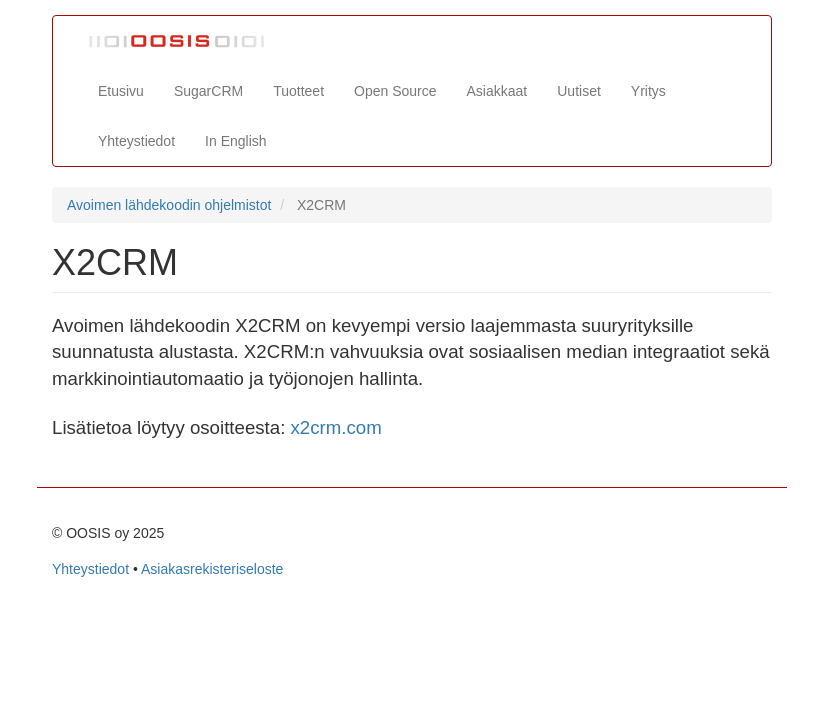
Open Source (395, 91)
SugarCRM (208, 91)
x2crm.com (336, 427)
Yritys (648, 91)
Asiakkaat (497, 91)
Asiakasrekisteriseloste (212, 569)
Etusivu (121, 91)
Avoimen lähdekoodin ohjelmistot (169, 205)
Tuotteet (298, 91)
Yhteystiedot (136, 141)
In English (235, 141)
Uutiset (579, 91)
